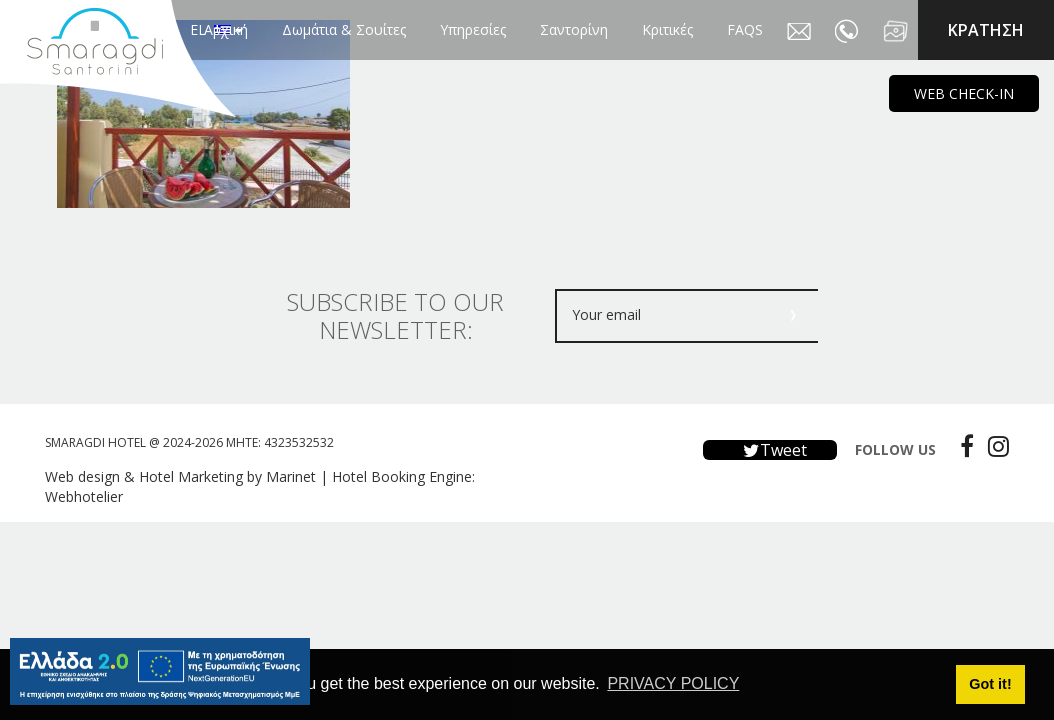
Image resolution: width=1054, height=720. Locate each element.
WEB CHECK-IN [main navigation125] (964, 93)
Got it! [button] (990, 684)
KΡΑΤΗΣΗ (986, 30)
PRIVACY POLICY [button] (673, 683)
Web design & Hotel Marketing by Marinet (180, 476)
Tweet (770, 450)
